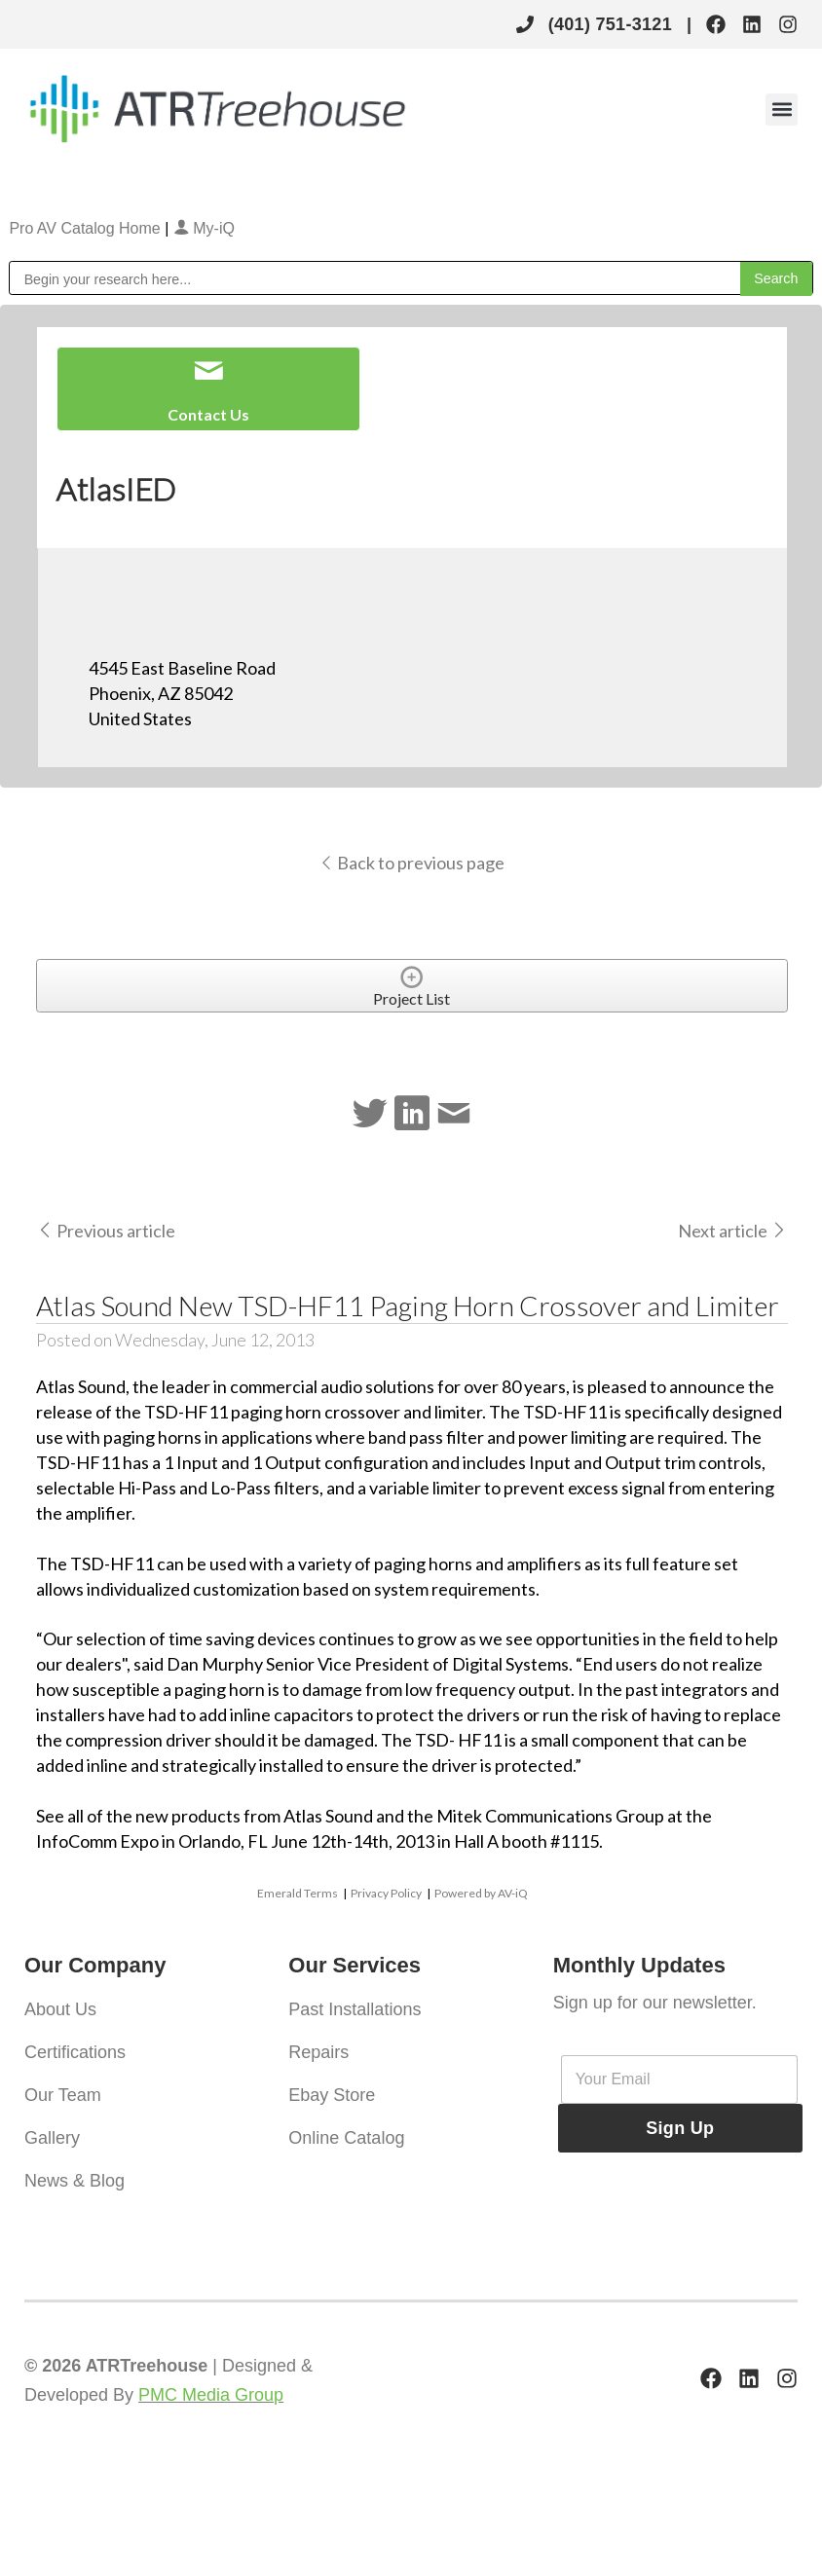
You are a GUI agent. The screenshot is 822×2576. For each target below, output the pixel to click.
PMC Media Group (210, 2395)
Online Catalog (346, 2138)
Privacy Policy (386, 1893)
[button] (782, 109)
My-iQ (204, 228)
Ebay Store (331, 2095)
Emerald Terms (297, 1893)
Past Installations (354, 2009)
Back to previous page (411, 862)
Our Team (62, 2095)
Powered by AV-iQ (481, 1893)
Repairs (318, 2052)
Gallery (52, 2138)
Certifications (75, 2052)
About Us (60, 2009)
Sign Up (680, 2128)
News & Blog (74, 2180)
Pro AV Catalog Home (87, 228)
